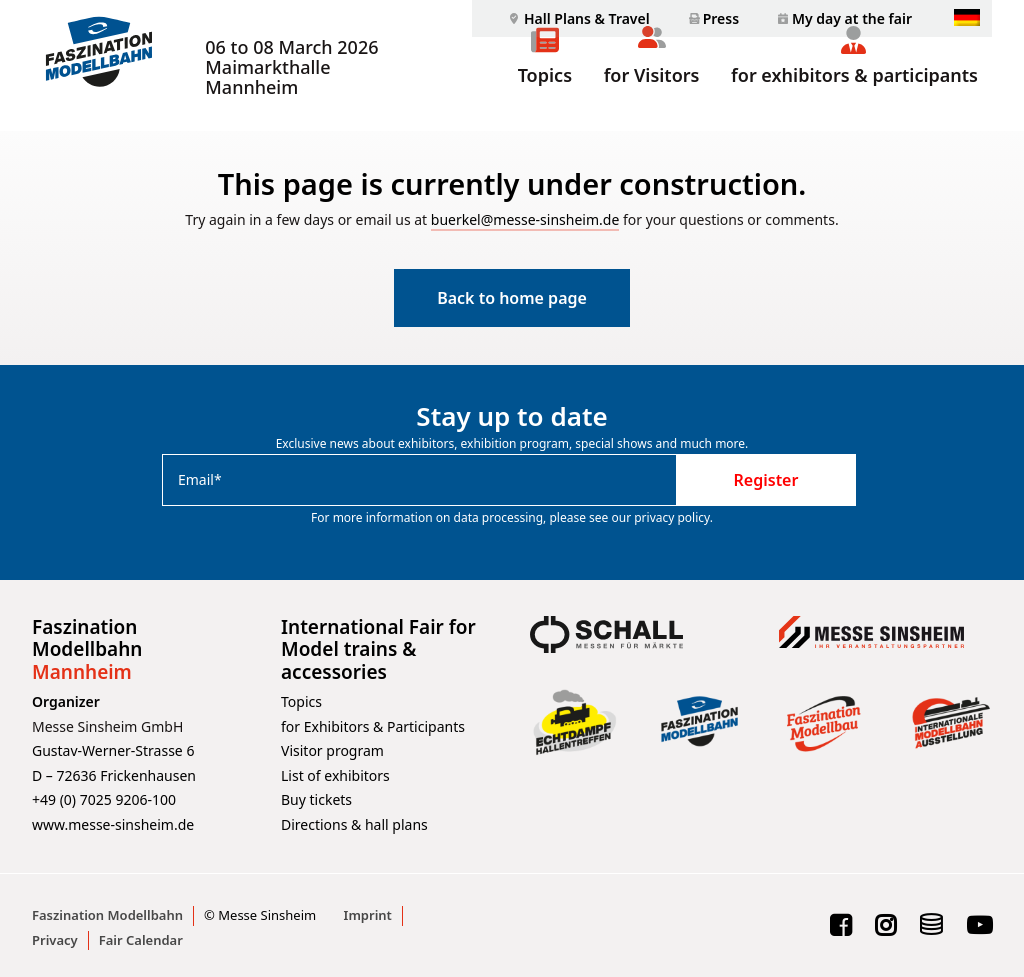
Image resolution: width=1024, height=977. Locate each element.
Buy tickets (316, 799)
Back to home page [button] (512, 299)
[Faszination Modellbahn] (95, 66)
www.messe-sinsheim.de (113, 824)
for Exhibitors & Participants (373, 726)
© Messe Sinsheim (260, 915)
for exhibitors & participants (854, 97)
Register (766, 480)
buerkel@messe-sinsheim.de (525, 220)
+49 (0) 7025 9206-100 (104, 799)
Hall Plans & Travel (587, 18)
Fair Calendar (141, 940)
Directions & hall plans (354, 824)
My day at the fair (852, 18)
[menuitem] (577, 18)
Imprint (368, 915)
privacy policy (672, 517)
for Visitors (652, 97)
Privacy (55, 940)
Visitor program (332, 750)
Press (721, 18)
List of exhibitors (335, 775)
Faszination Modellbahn (107, 915)
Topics (545, 97)
